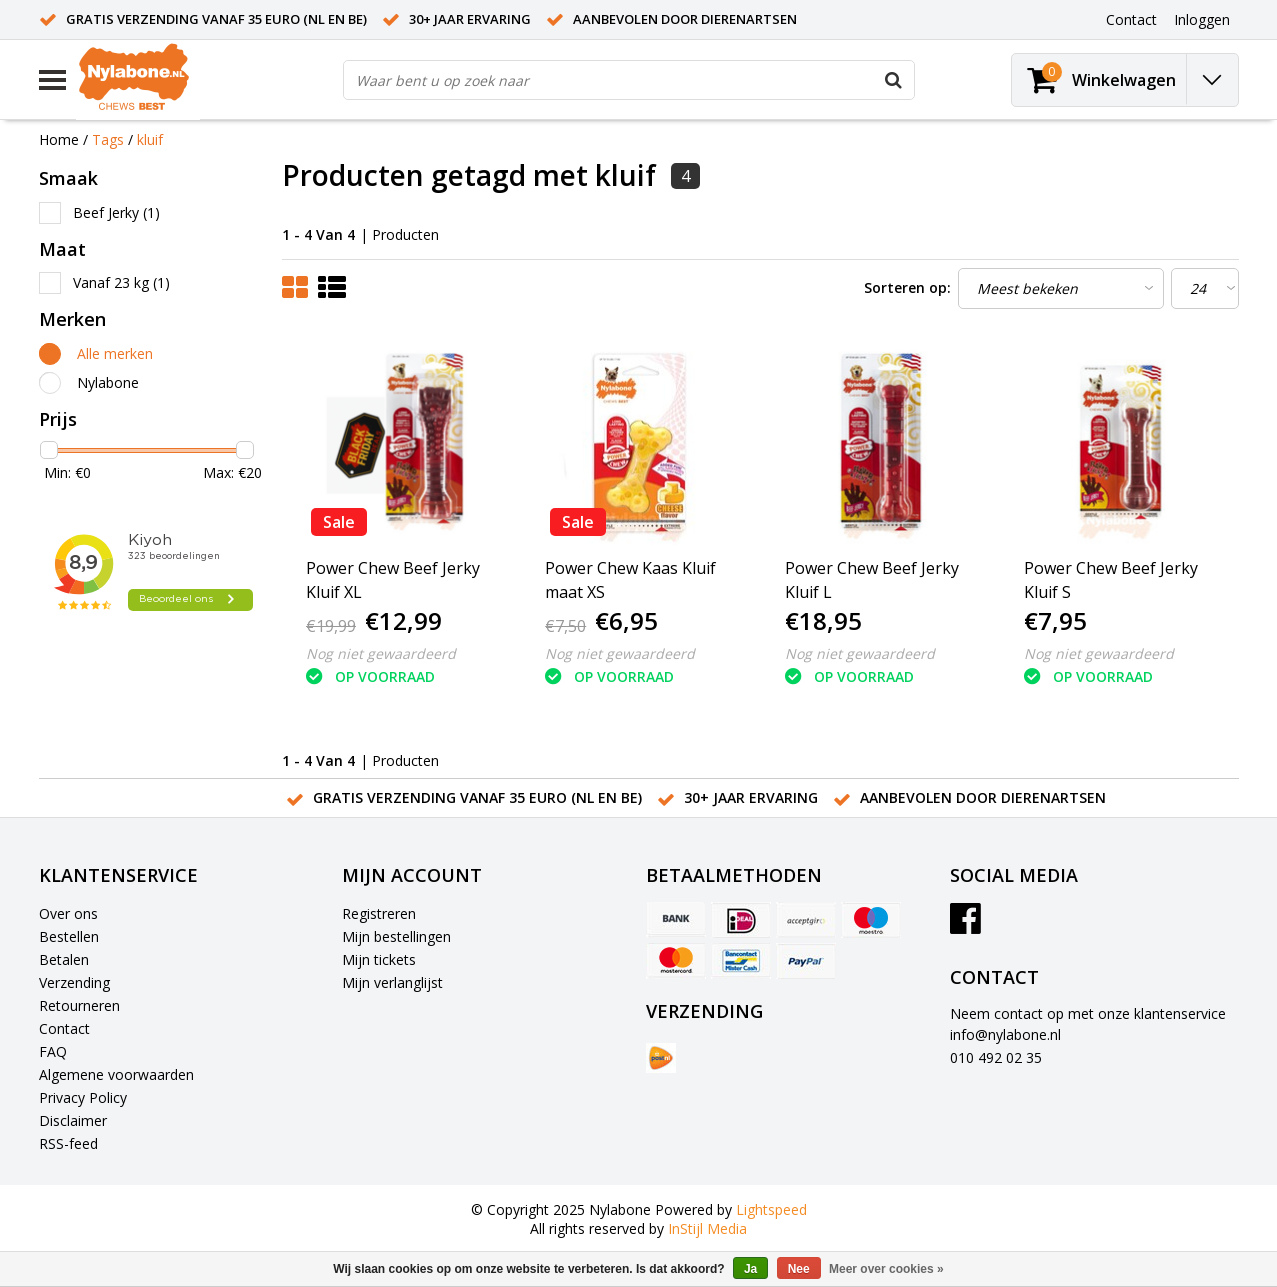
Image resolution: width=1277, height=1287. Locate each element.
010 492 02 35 (996, 1057)
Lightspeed (771, 1209)
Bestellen (69, 936)
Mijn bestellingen (396, 936)
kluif (150, 139)
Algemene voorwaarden (116, 1074)
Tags (108, 139)
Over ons (68, 913)
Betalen (64, 959)
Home (59, 139)
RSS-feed (68, 1143)
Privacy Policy (83, 1097)
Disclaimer (73, 1120)
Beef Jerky (116, 212)
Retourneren (79, 1005)
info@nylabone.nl (1005, 1034)
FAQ (53, 1051)
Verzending (74, 982)
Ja (750, 1269)
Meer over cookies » (886, 1269)
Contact (64, 1028)
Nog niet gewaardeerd (381, 653)
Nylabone (108, 382)
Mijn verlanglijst (392, 982)
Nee (799, 1269)
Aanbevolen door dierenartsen (685, 19)
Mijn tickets (379, 959)
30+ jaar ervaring (470, 19)
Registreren (379, 913)
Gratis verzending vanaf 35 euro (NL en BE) (216, 19)
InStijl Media (707, 1228)
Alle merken (115, 353)
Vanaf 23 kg (121, 282)
